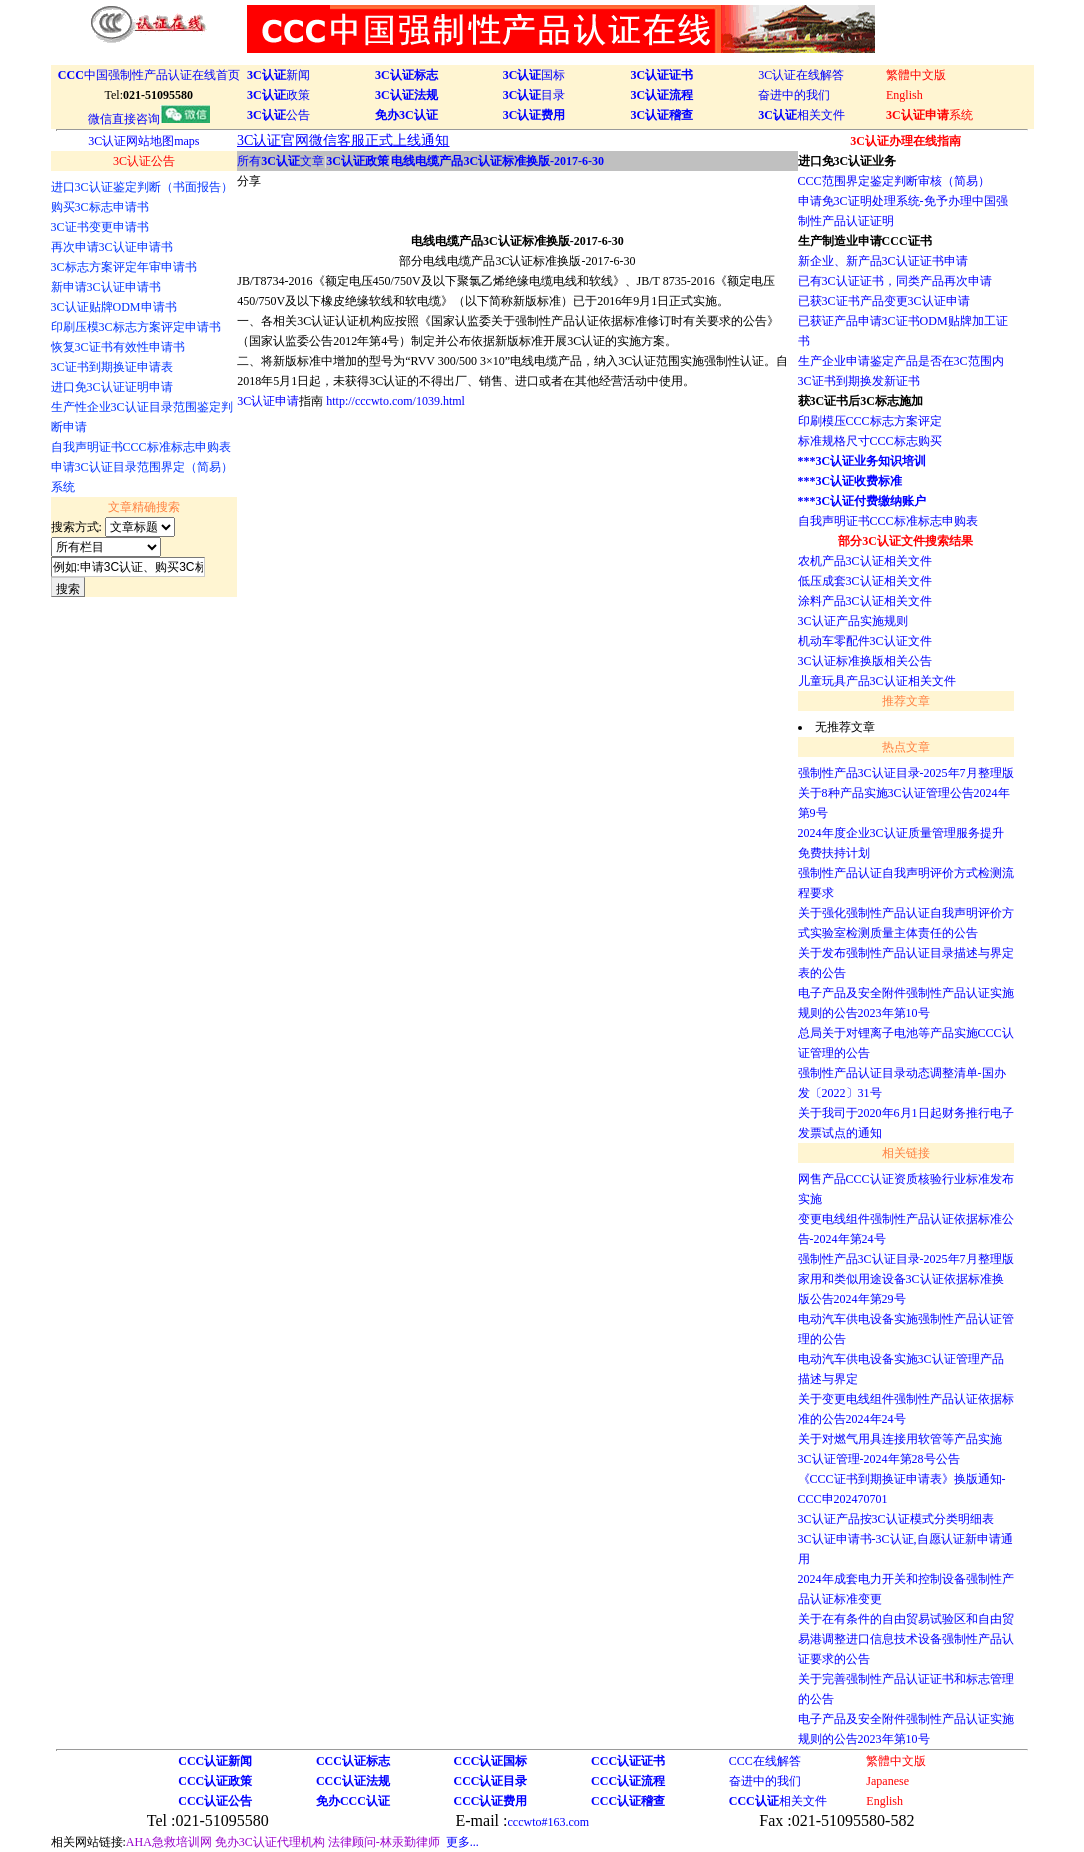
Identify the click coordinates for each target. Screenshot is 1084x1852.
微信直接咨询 (149, 119)
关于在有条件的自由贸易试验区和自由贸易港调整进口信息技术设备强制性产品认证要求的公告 (906, 1639)
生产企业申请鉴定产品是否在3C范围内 (901, 361)
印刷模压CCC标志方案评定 (870, 421)
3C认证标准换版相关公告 (865, 661)
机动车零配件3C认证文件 (865, 641)
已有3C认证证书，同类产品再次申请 (895, 281)
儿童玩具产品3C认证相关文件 (877, 681)
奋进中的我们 (794, 95)
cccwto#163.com (548, 1822)
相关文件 (801, 115)
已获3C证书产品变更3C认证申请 (884, 301)
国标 (534, 75)
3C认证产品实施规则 (853, 621)
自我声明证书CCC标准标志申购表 (888, 521)
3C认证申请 (268, 401)
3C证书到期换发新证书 (859, 381)
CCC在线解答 (765, 1761)
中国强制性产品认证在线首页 (149, 75)
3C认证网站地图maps (143, 141)
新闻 (278, 75)
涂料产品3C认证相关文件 (865, 601)
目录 (534, 95)
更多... (462, 1842)
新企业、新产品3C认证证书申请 (883, 261)
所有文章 (280, 161)
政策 (278, 95)
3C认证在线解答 (801, 75)
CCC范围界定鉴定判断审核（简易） (894, 181)
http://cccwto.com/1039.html (395, 401)
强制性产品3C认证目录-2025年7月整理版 (906, 773)
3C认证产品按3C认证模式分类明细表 (896, 1519)
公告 (278, 115)
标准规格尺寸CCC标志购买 (870, 441)
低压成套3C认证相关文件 (865, 581)
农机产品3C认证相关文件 (865, 561)
